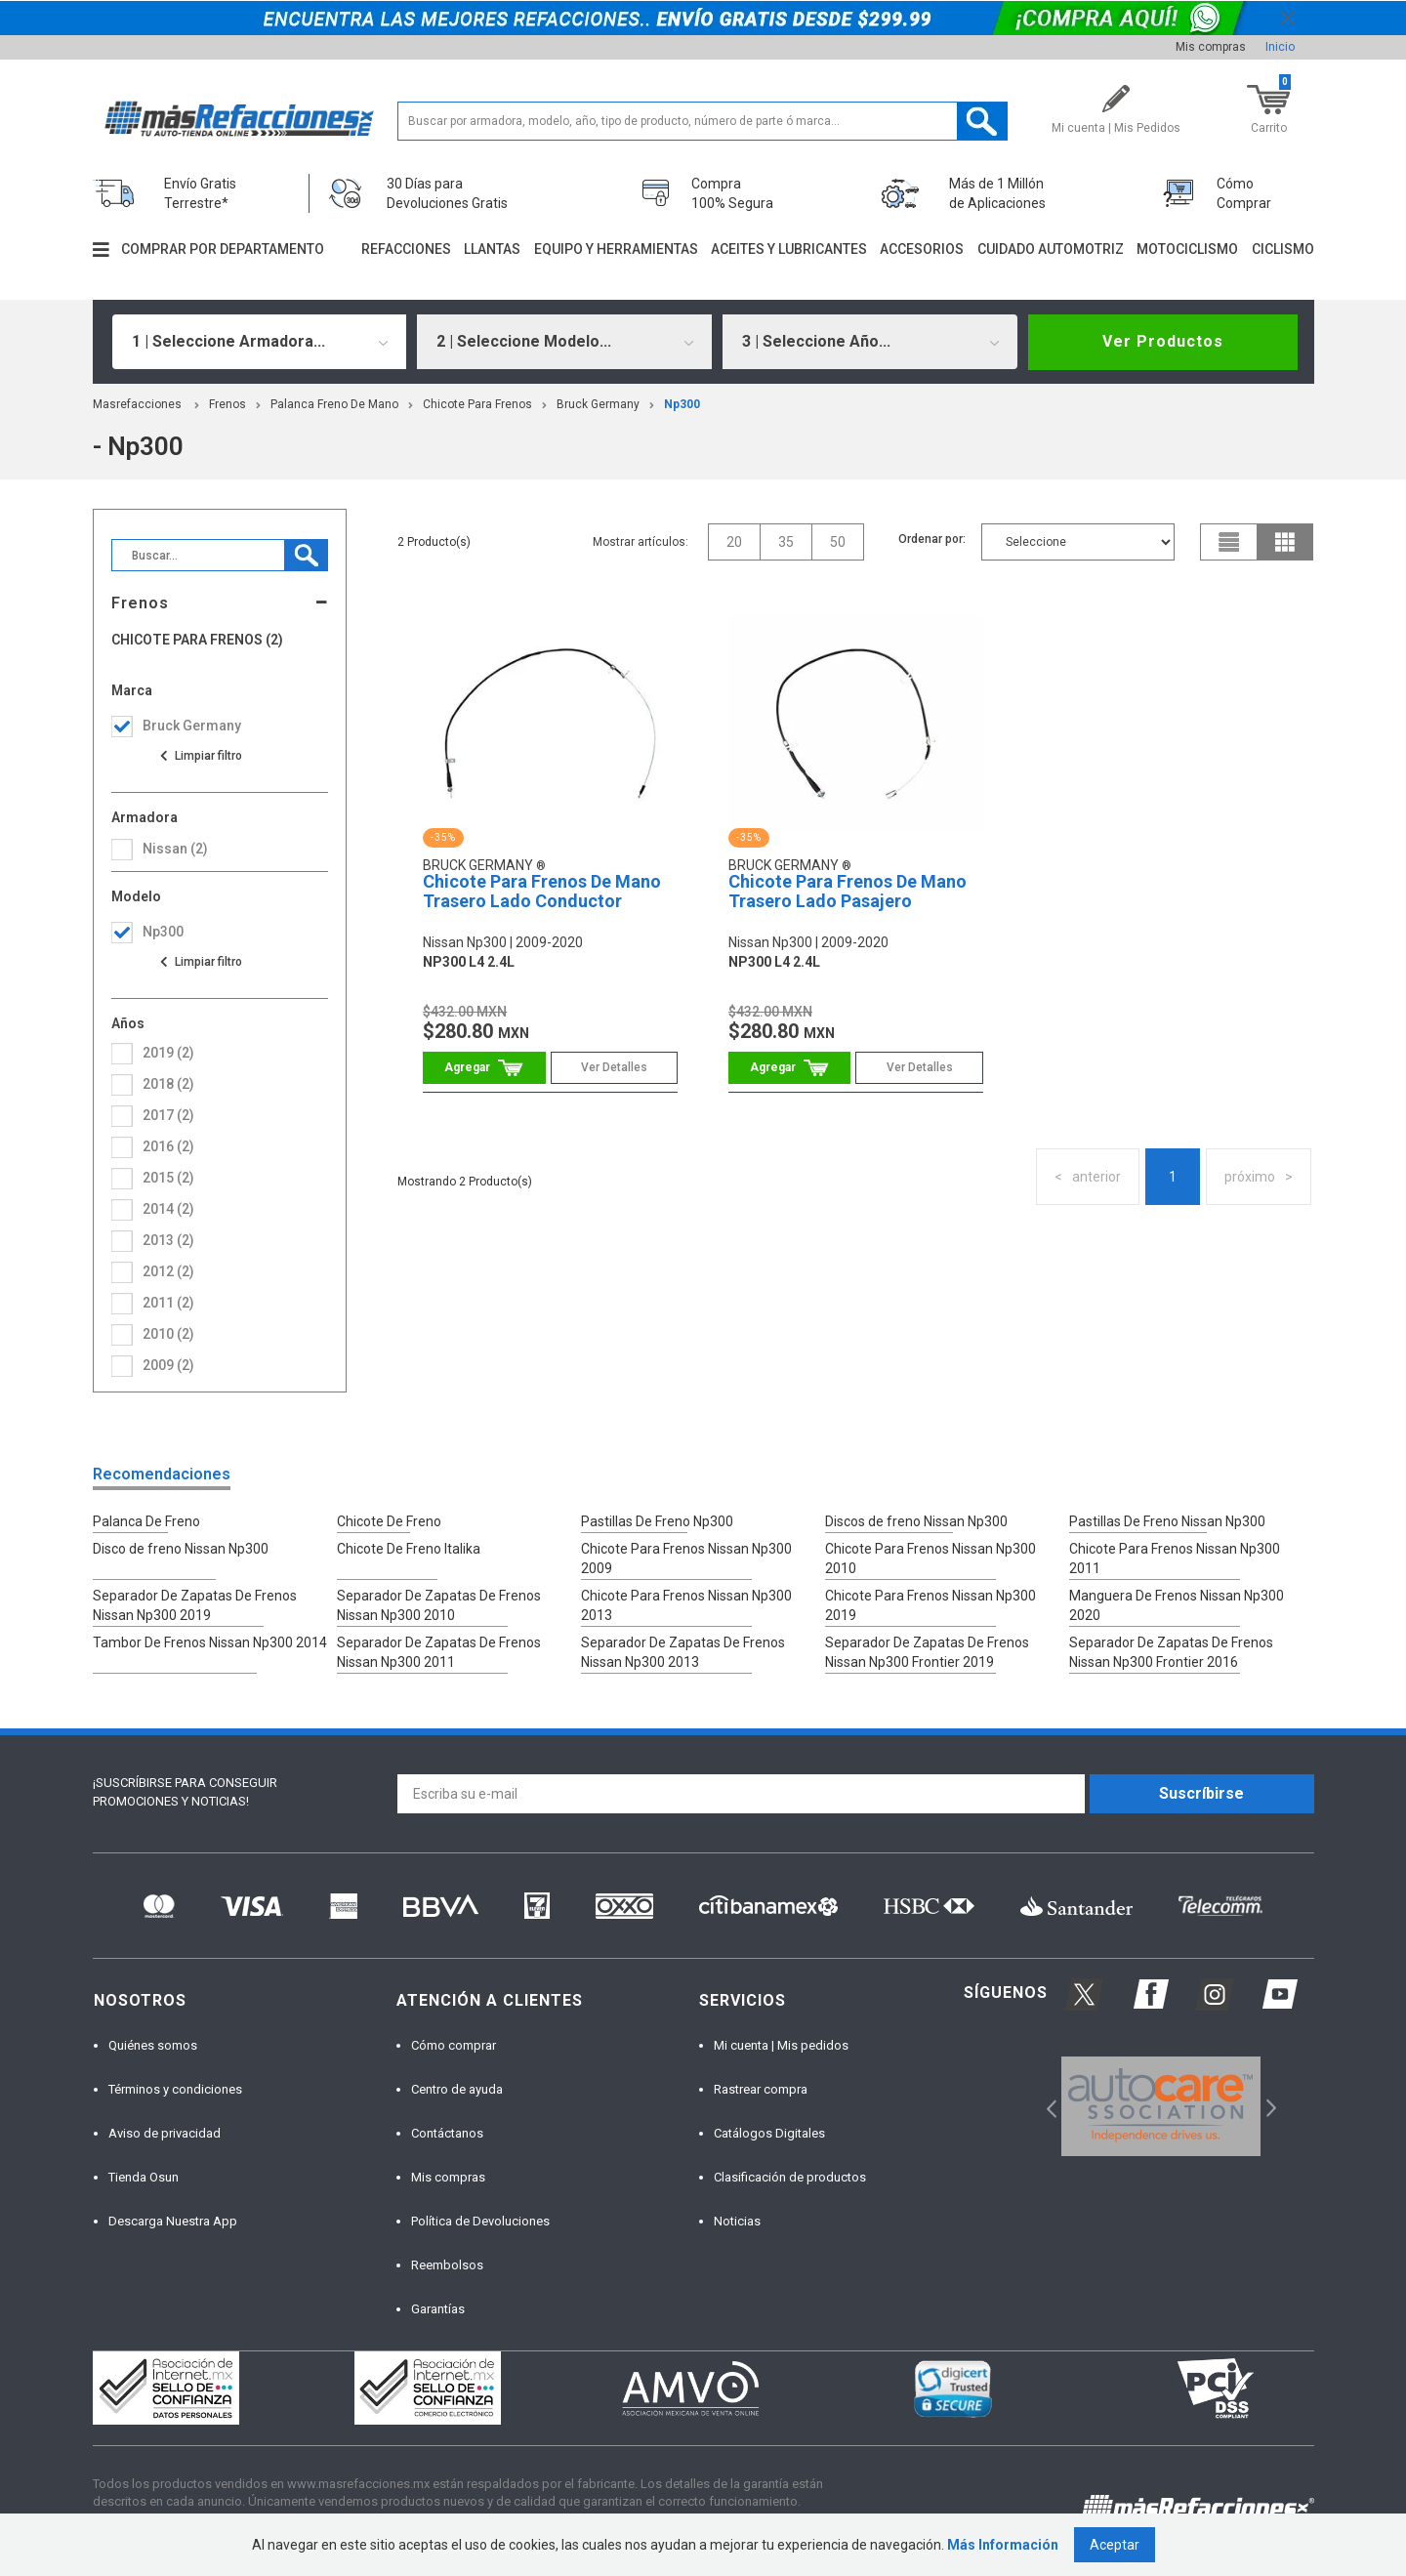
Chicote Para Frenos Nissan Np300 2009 (686, 1558)
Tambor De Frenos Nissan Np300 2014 (210, 1642)
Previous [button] (1045, 2107)
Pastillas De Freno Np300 (657, 1521)
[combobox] (259, 341)
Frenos (227, 404)
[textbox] (702, 121)
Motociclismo (1187, 249)
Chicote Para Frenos (477, 404)
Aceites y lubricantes (789, 249)
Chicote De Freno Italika (408, 1549)
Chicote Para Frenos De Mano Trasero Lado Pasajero (847, 891)
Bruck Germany (598, 404)
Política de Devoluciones (480, 2221)
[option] (1161, 2106)
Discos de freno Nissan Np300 (916, 1521)
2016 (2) (168, 1146)
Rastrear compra (760, 2089)
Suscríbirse (1201, 1793)
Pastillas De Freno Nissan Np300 (1167, 1521)
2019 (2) (168, 1052)
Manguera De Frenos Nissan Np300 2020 (1176, 1605)
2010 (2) (168, 1334)
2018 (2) (168, 1084)
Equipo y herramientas (616, 249)
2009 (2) (168, 1365)
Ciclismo (1283, 249)
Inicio (1280, 47)
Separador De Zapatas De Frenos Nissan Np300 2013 (683, 1652)
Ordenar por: (932, 539)
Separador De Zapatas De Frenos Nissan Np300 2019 (195, 1605)
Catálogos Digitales (769, 2133)
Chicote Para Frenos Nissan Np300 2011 (1174, 1558)
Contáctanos (447, 2133)
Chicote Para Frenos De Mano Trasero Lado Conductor (542, 891)
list (1229, 542)
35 (786, 542)
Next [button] (1269, 2107)
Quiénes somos (152, 2045)
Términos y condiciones (175, 2089)
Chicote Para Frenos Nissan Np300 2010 (930, 1558)
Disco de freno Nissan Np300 (181, 1549)
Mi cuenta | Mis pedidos (781, 2045)
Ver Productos (1162, 341)
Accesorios (922, 249)
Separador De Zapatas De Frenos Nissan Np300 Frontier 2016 (1171, 1652)
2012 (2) (168, 1271)
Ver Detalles (614, 1067)
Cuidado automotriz (1050, 249)
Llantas (492, 249)
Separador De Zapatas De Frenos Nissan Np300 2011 (439, 1652)
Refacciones (406, 249)
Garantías (438, 2309)
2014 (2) (168, 1209)
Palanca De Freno (146, 1521)
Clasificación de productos (790, 2177)
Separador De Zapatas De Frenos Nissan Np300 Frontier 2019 (927, 1652)
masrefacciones (137, 404)
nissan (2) (175, 848)
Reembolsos (447, 2265)
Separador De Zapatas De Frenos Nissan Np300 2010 (439, 1605)
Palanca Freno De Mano (334, 404)
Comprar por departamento (222, 249)
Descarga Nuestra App (172, 2221)
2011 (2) (168, 1302)
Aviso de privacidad (164, 2133)
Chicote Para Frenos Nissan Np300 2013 (686, 1605)
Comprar (484, 1068)
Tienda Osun (143, 2177)
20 (734, 542)
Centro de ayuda (457, 2089)
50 (838, 542)
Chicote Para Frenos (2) (197, 640)
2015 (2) (168, 1177)
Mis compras (1211, 47)
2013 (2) (168, 1240)
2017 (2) (168, 1115)
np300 (682, 404)
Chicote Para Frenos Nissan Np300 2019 (930, 1605)
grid (1285, 542)
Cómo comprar (453, 2045)
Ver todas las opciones (200, 756)
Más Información (1002, 2545)
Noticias (737, 2221)
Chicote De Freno (389, 1521)
